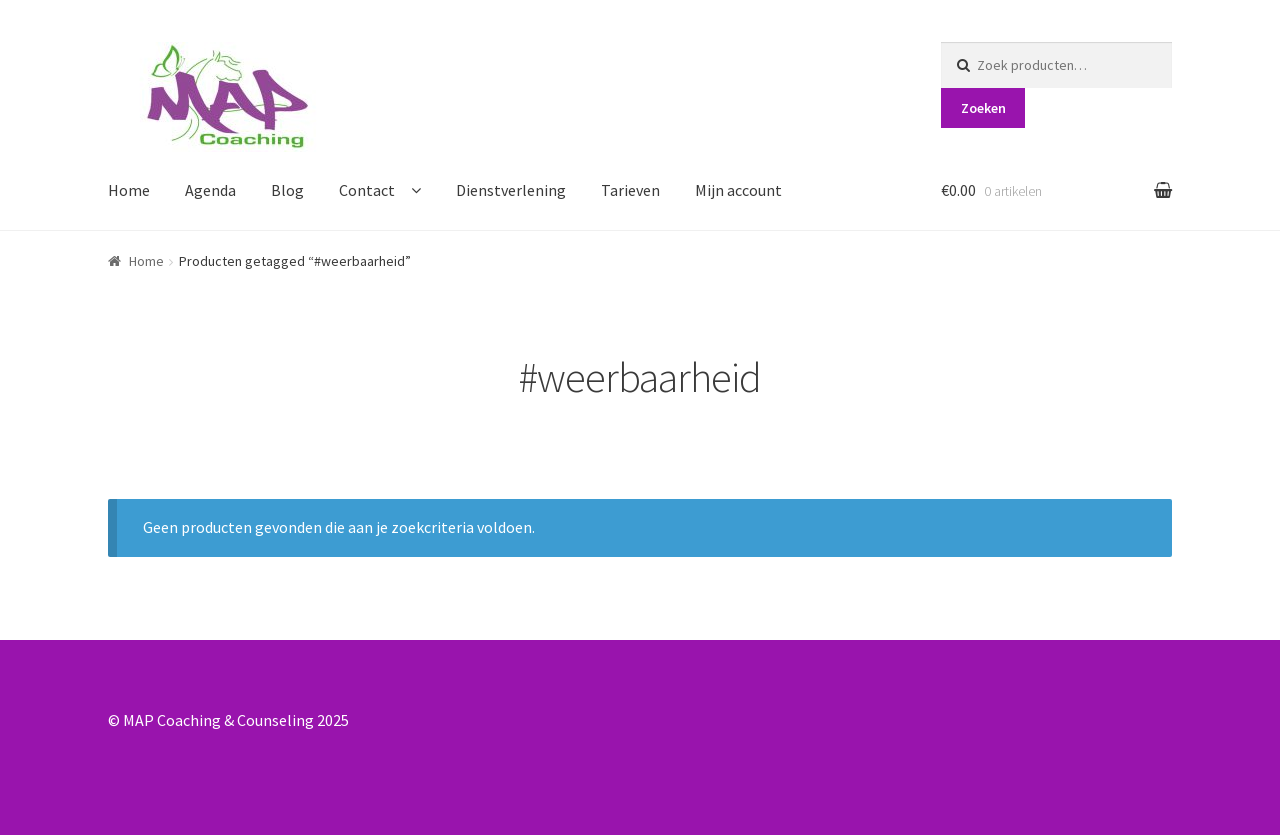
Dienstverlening (511, 190)
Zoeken (983, 108)
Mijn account (738, 190)
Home (129, 190)
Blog (287, 190)
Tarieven (630, 190)
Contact (367, 190)
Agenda (210, 190)
